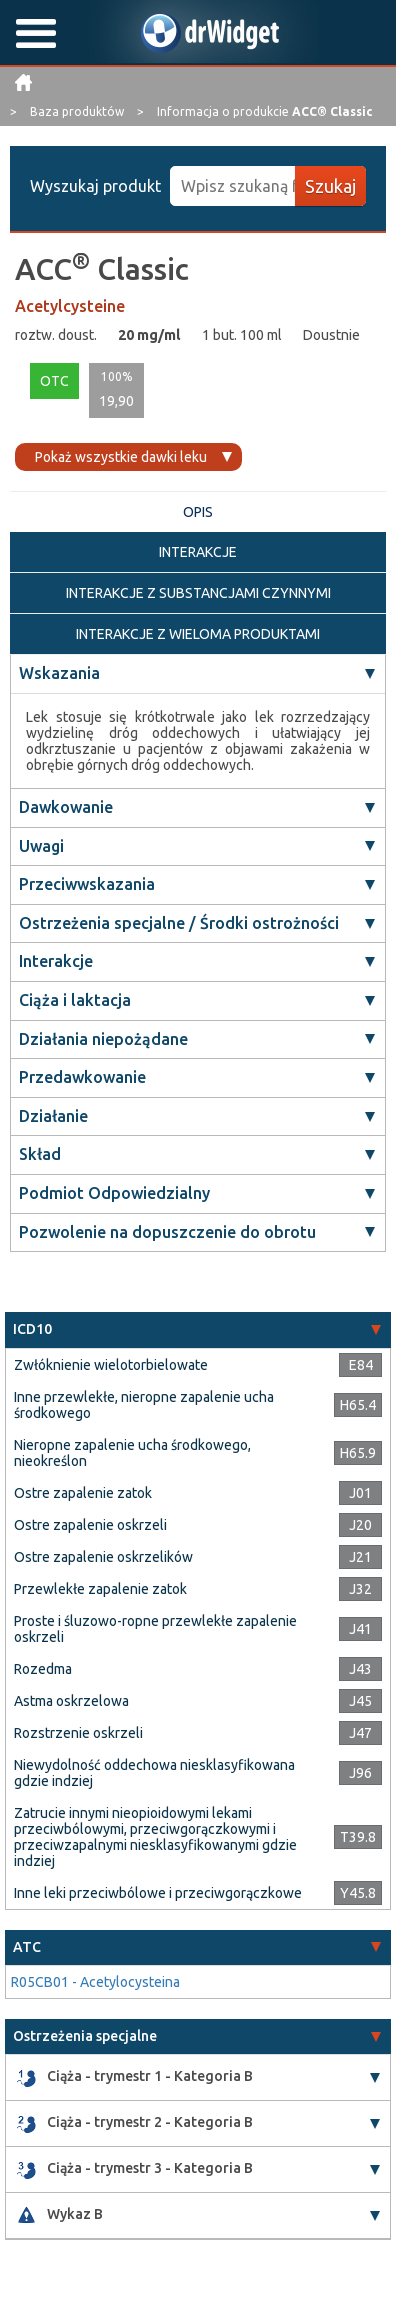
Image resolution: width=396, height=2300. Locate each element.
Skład (40, 1154)
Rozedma (43, 1669)
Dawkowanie (66, 807)
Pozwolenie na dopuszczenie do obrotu (167, 1232)
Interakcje (56, 961)
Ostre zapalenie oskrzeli (90, 1525)
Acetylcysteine (70, 306)
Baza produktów (78, 111)
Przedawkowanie (82, 1077)
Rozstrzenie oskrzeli (78, 1733)
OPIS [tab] (198, 512)
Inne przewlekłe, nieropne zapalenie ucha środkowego (144, 1405)
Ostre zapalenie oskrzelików (103, 1557)
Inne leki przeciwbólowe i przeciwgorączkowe (158, 1893)
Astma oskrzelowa (71, 1701)
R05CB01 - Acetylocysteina (95, 1982)
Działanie (53, 1116)
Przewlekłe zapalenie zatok (100, 1589)
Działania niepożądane (103, 1039)
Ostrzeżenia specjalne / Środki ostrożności (179, 923)
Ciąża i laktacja (75, 1000)
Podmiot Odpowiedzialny (114, 1193)
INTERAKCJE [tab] (198, 552)
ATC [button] (27, 1947)
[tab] (198, 1329)
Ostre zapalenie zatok (83, 1493)
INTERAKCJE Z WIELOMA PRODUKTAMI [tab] (198, 634)
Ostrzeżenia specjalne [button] (85, 2036)
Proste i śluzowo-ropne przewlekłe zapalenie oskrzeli (155, 1629)
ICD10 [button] (32, 1329)
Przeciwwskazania (87, 884)
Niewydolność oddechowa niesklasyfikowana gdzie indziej (154, 1773)
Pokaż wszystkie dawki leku (121, 457)
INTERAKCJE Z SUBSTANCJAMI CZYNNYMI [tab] (198, 593)
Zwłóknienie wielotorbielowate (111, 1365)
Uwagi (41, 846)
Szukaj (330, 186)
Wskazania (59, 673)
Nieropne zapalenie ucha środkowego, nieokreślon (132, 1453)
